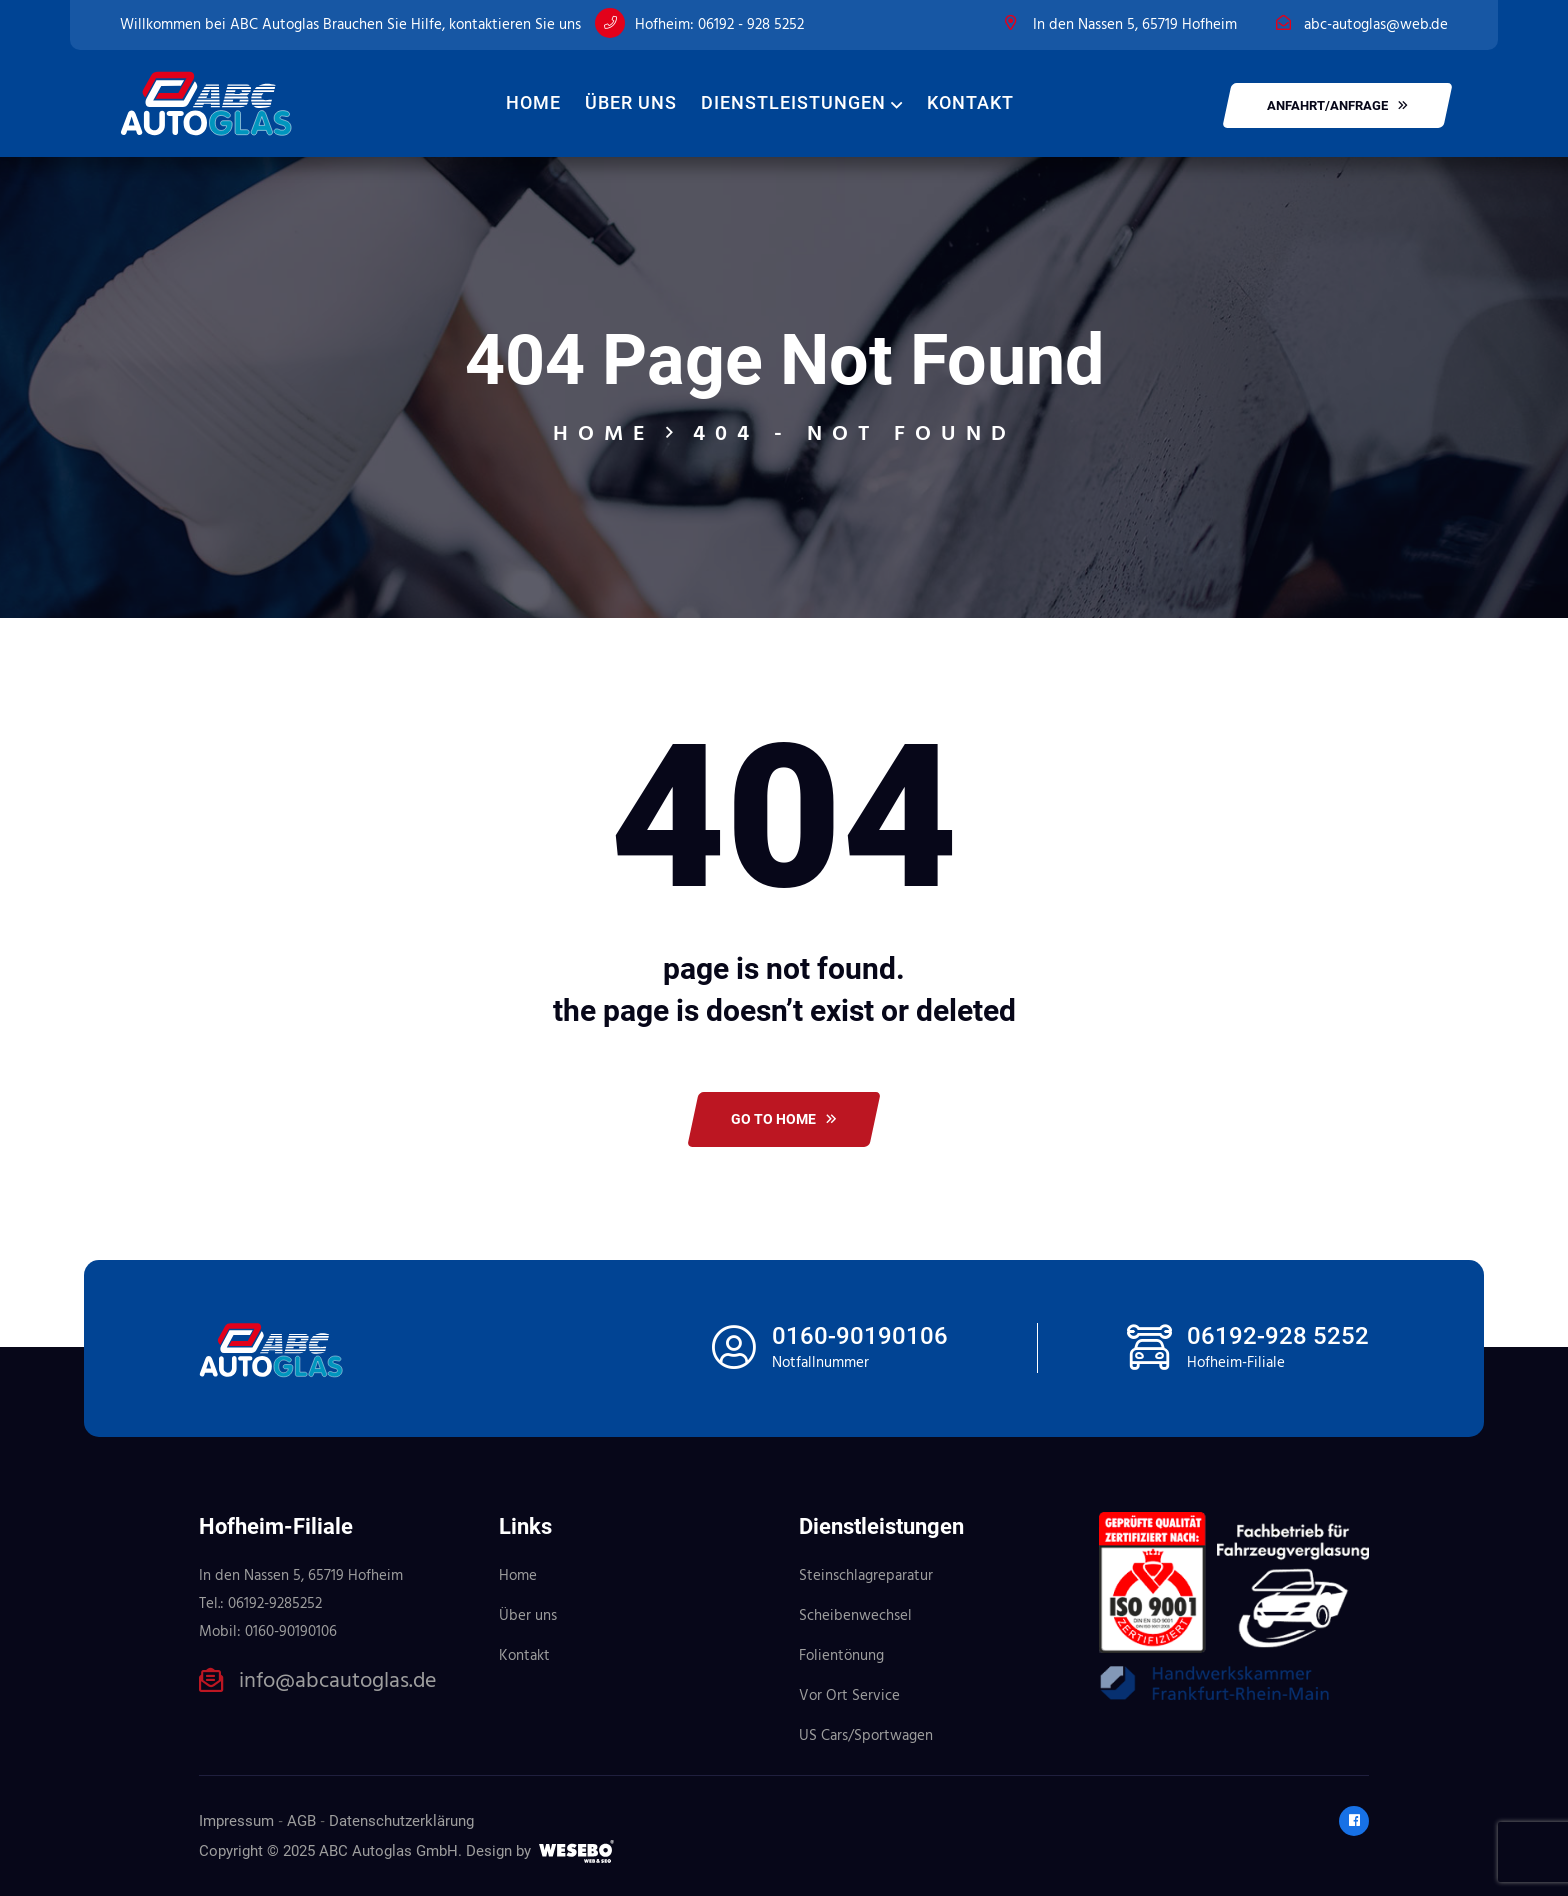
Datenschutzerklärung (401, 1821)
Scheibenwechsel (855, 1616)
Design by (498, 1851)
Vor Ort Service (849, 1696)
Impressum (236, 1821)
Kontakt (970, 102)
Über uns (631, 102)
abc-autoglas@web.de (1376, 25)
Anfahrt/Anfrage (1337, 105)
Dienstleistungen (793, 102)
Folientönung (841, 1656)
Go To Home (784, 1119)
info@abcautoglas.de (337, 1682)
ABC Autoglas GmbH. (390, 1851)
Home (533, 102)
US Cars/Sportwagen (866, 1736)
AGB (301, 1821)
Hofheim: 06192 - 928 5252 (719, 25)
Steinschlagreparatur (866, 1576)
